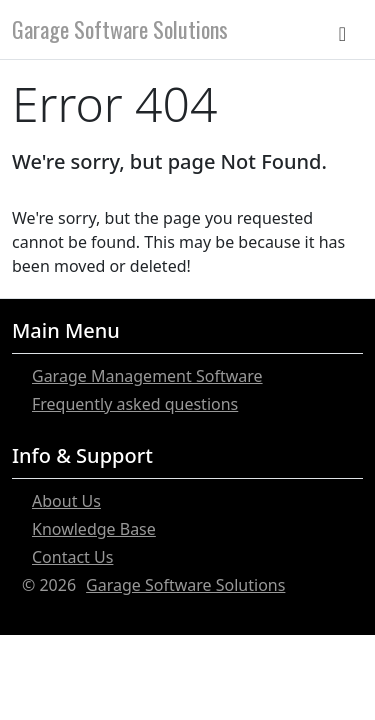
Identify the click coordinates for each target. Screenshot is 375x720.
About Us (66, 501)
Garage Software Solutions (120, 29)
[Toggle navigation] (346, 29)
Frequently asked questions (135, 404)
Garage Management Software (147, 376)
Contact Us (72, 557)
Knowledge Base (94, 529)
